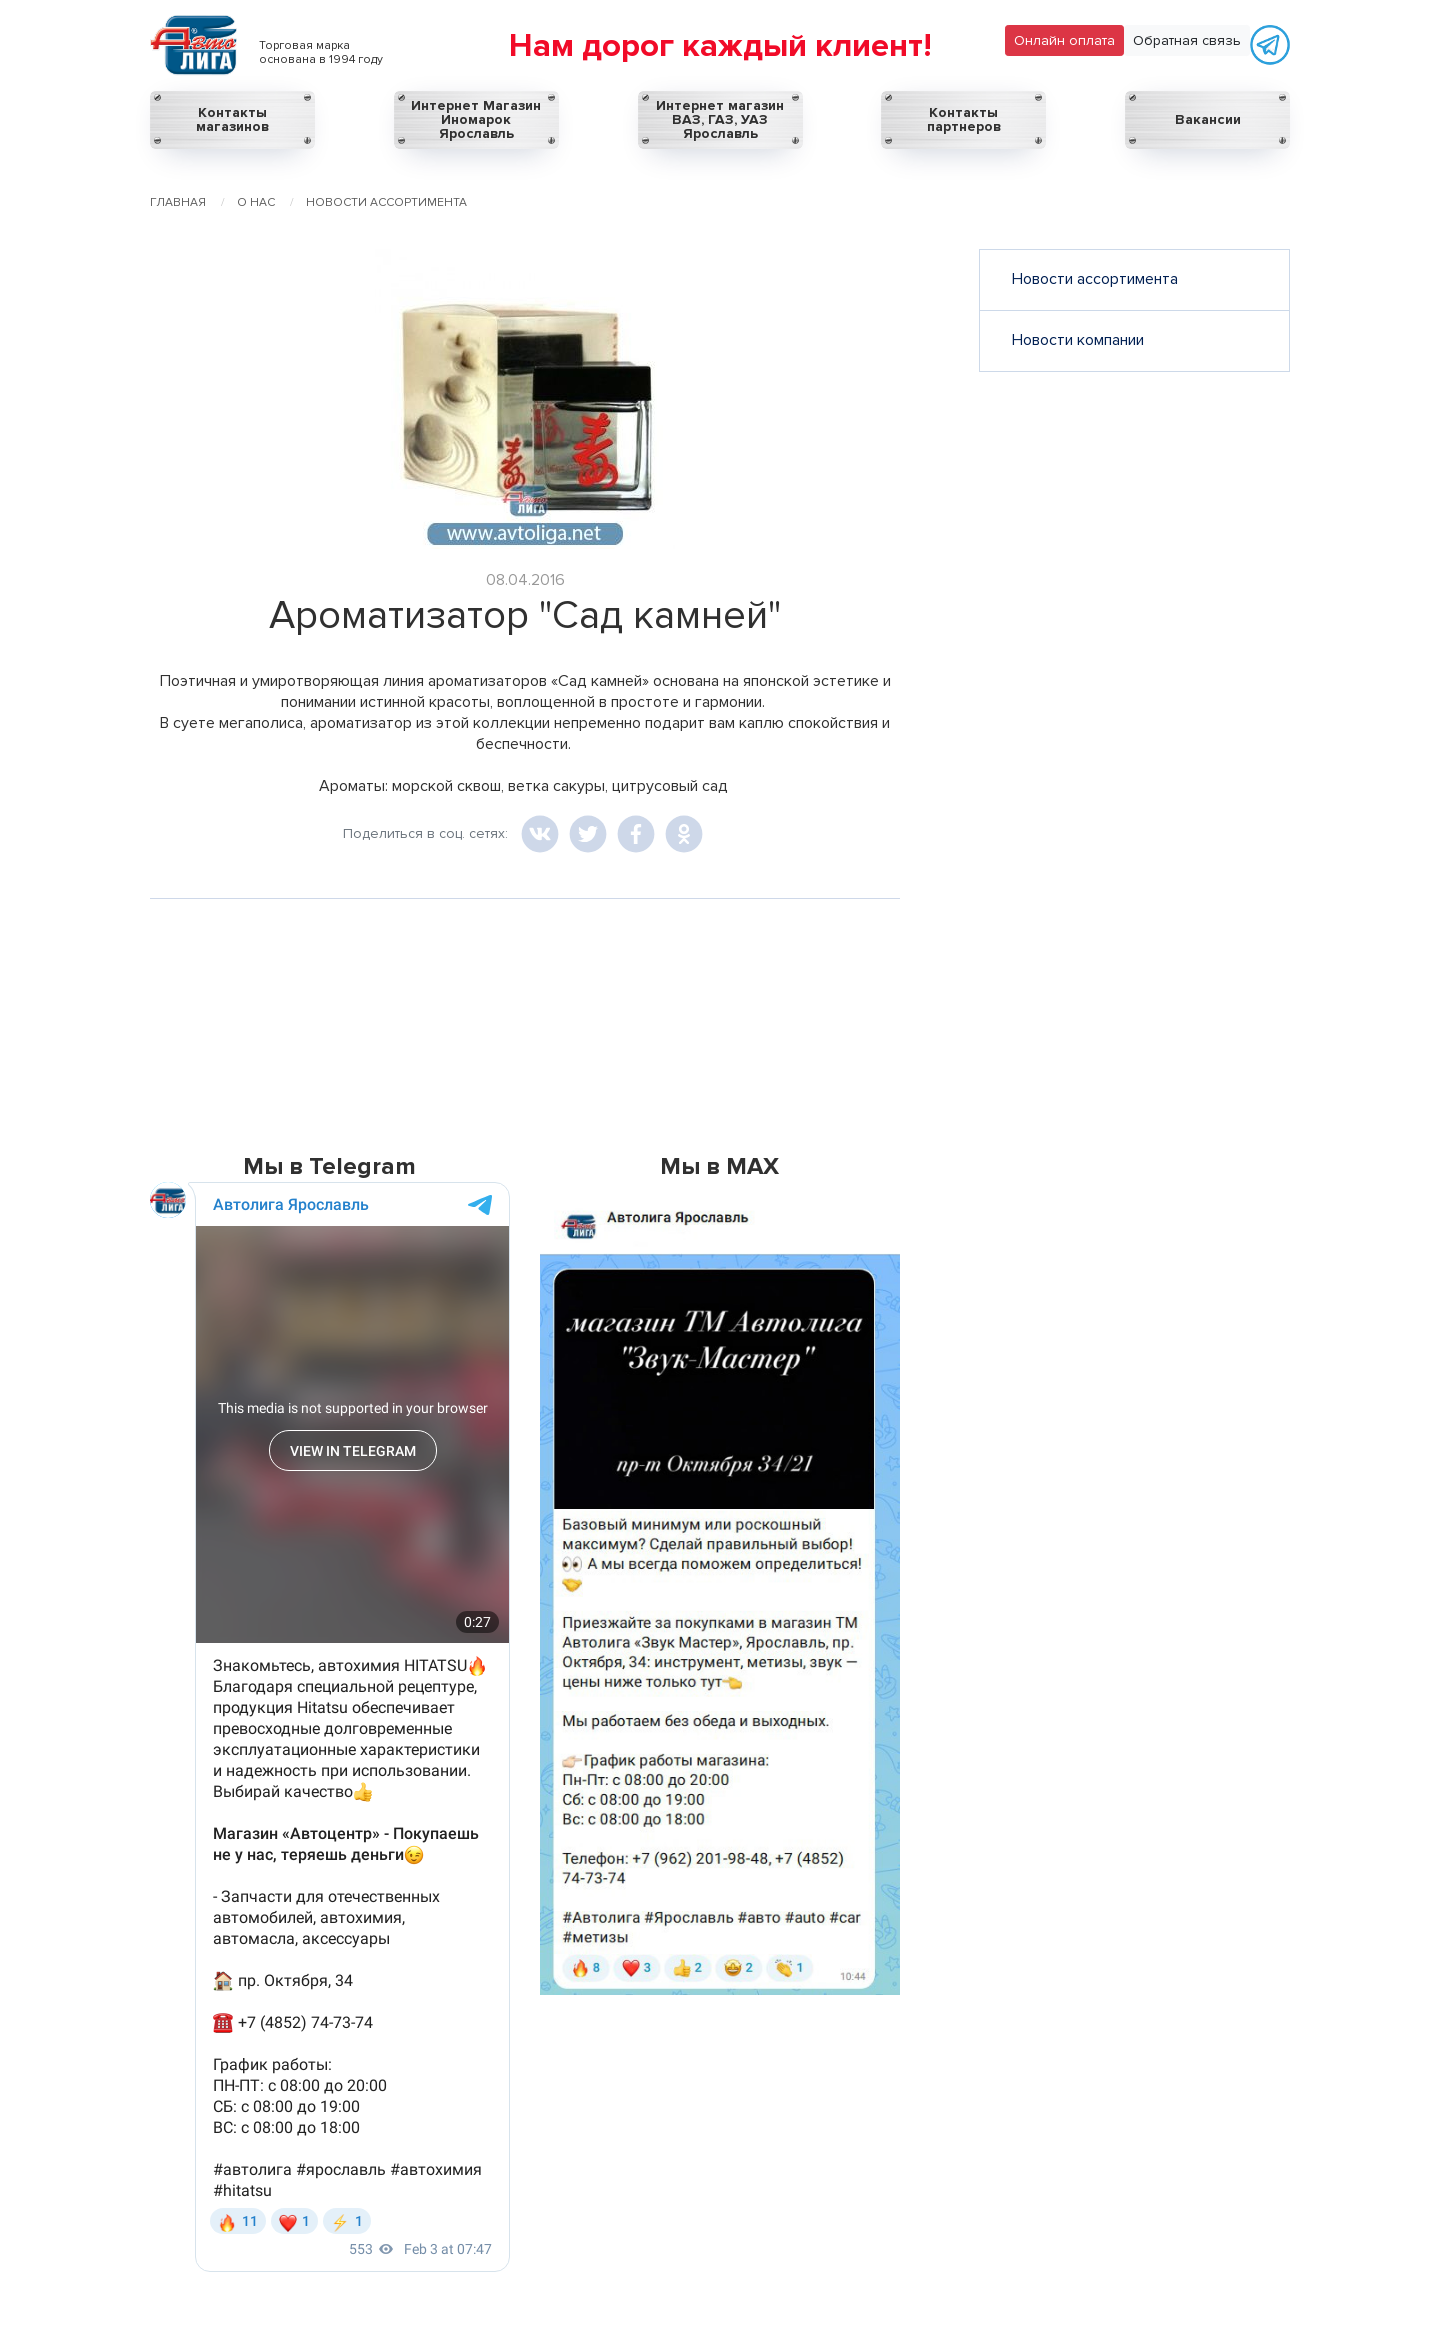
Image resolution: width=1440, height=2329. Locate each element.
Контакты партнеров (964, 119)
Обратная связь (1187, 40)
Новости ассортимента (1095, 279)
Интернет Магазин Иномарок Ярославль (476, 119)
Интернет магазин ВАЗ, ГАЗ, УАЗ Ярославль (720, 119)
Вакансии (1208, 119)
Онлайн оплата (1064, 40)
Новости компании (1078, 340)
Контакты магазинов (232, 119)
